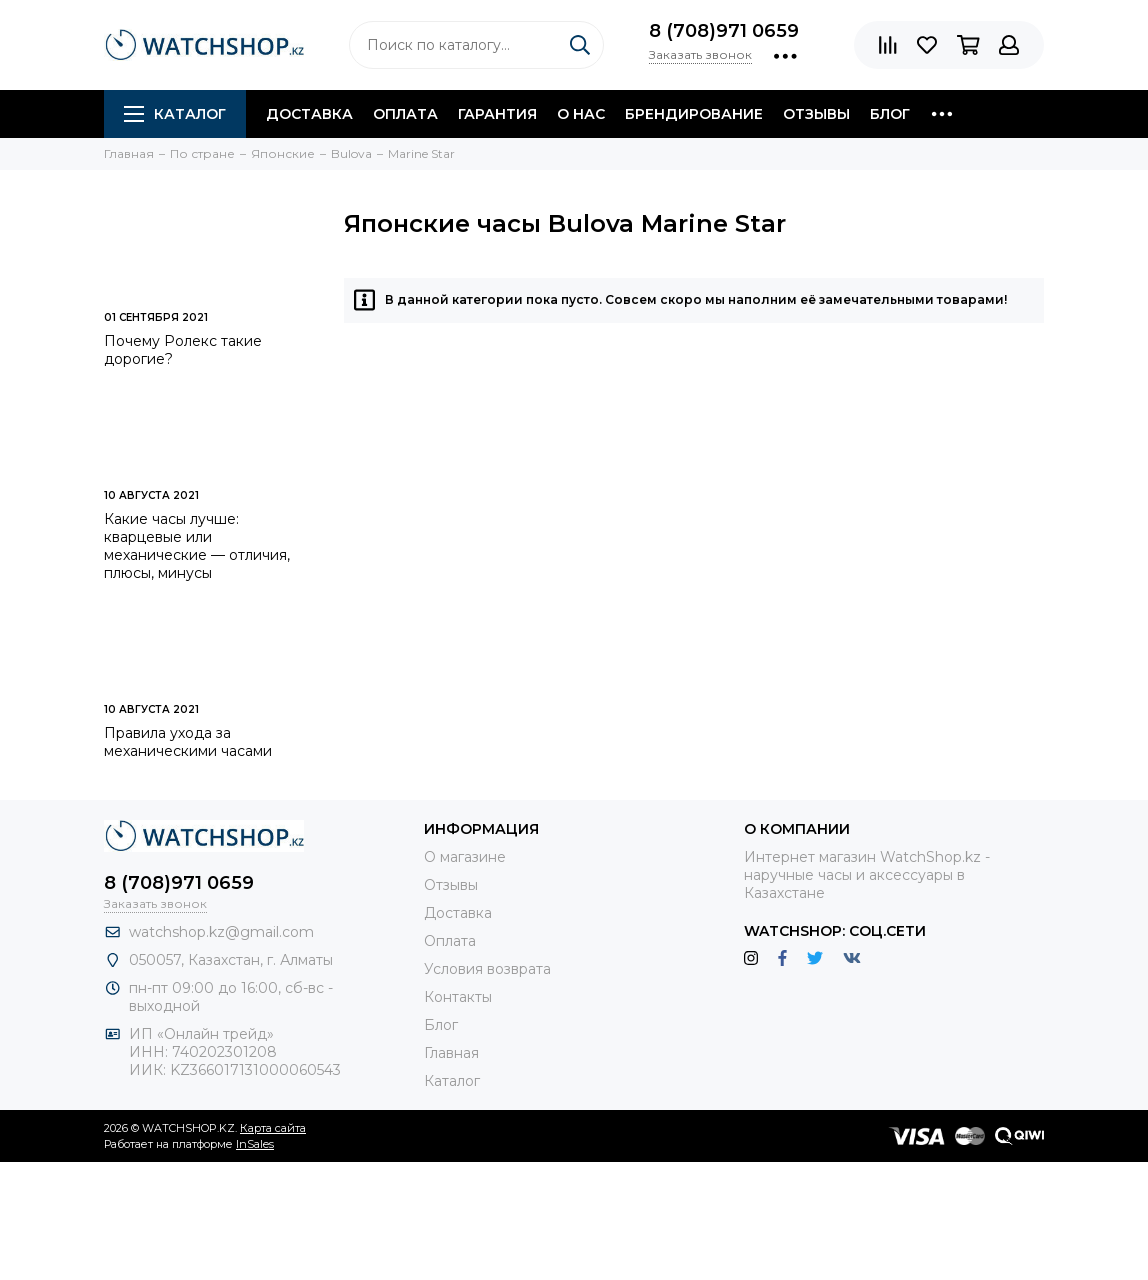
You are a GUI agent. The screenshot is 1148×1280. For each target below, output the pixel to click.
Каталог (175, 114)
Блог (890, 114)
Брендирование (694, 114)
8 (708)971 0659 (724, 31)
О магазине (465, 857)
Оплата (405, 114)
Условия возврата (487, 969)
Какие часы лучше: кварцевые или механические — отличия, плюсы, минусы (197, 546)
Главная (451, 1053)
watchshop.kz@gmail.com (221, 932)
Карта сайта (273, 1128)
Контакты (458, 997)
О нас (581, 114)
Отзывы (816, 114)
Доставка (309, 114)
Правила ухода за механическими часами (188, 742)
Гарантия (497, 114)
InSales (255, 1144)
